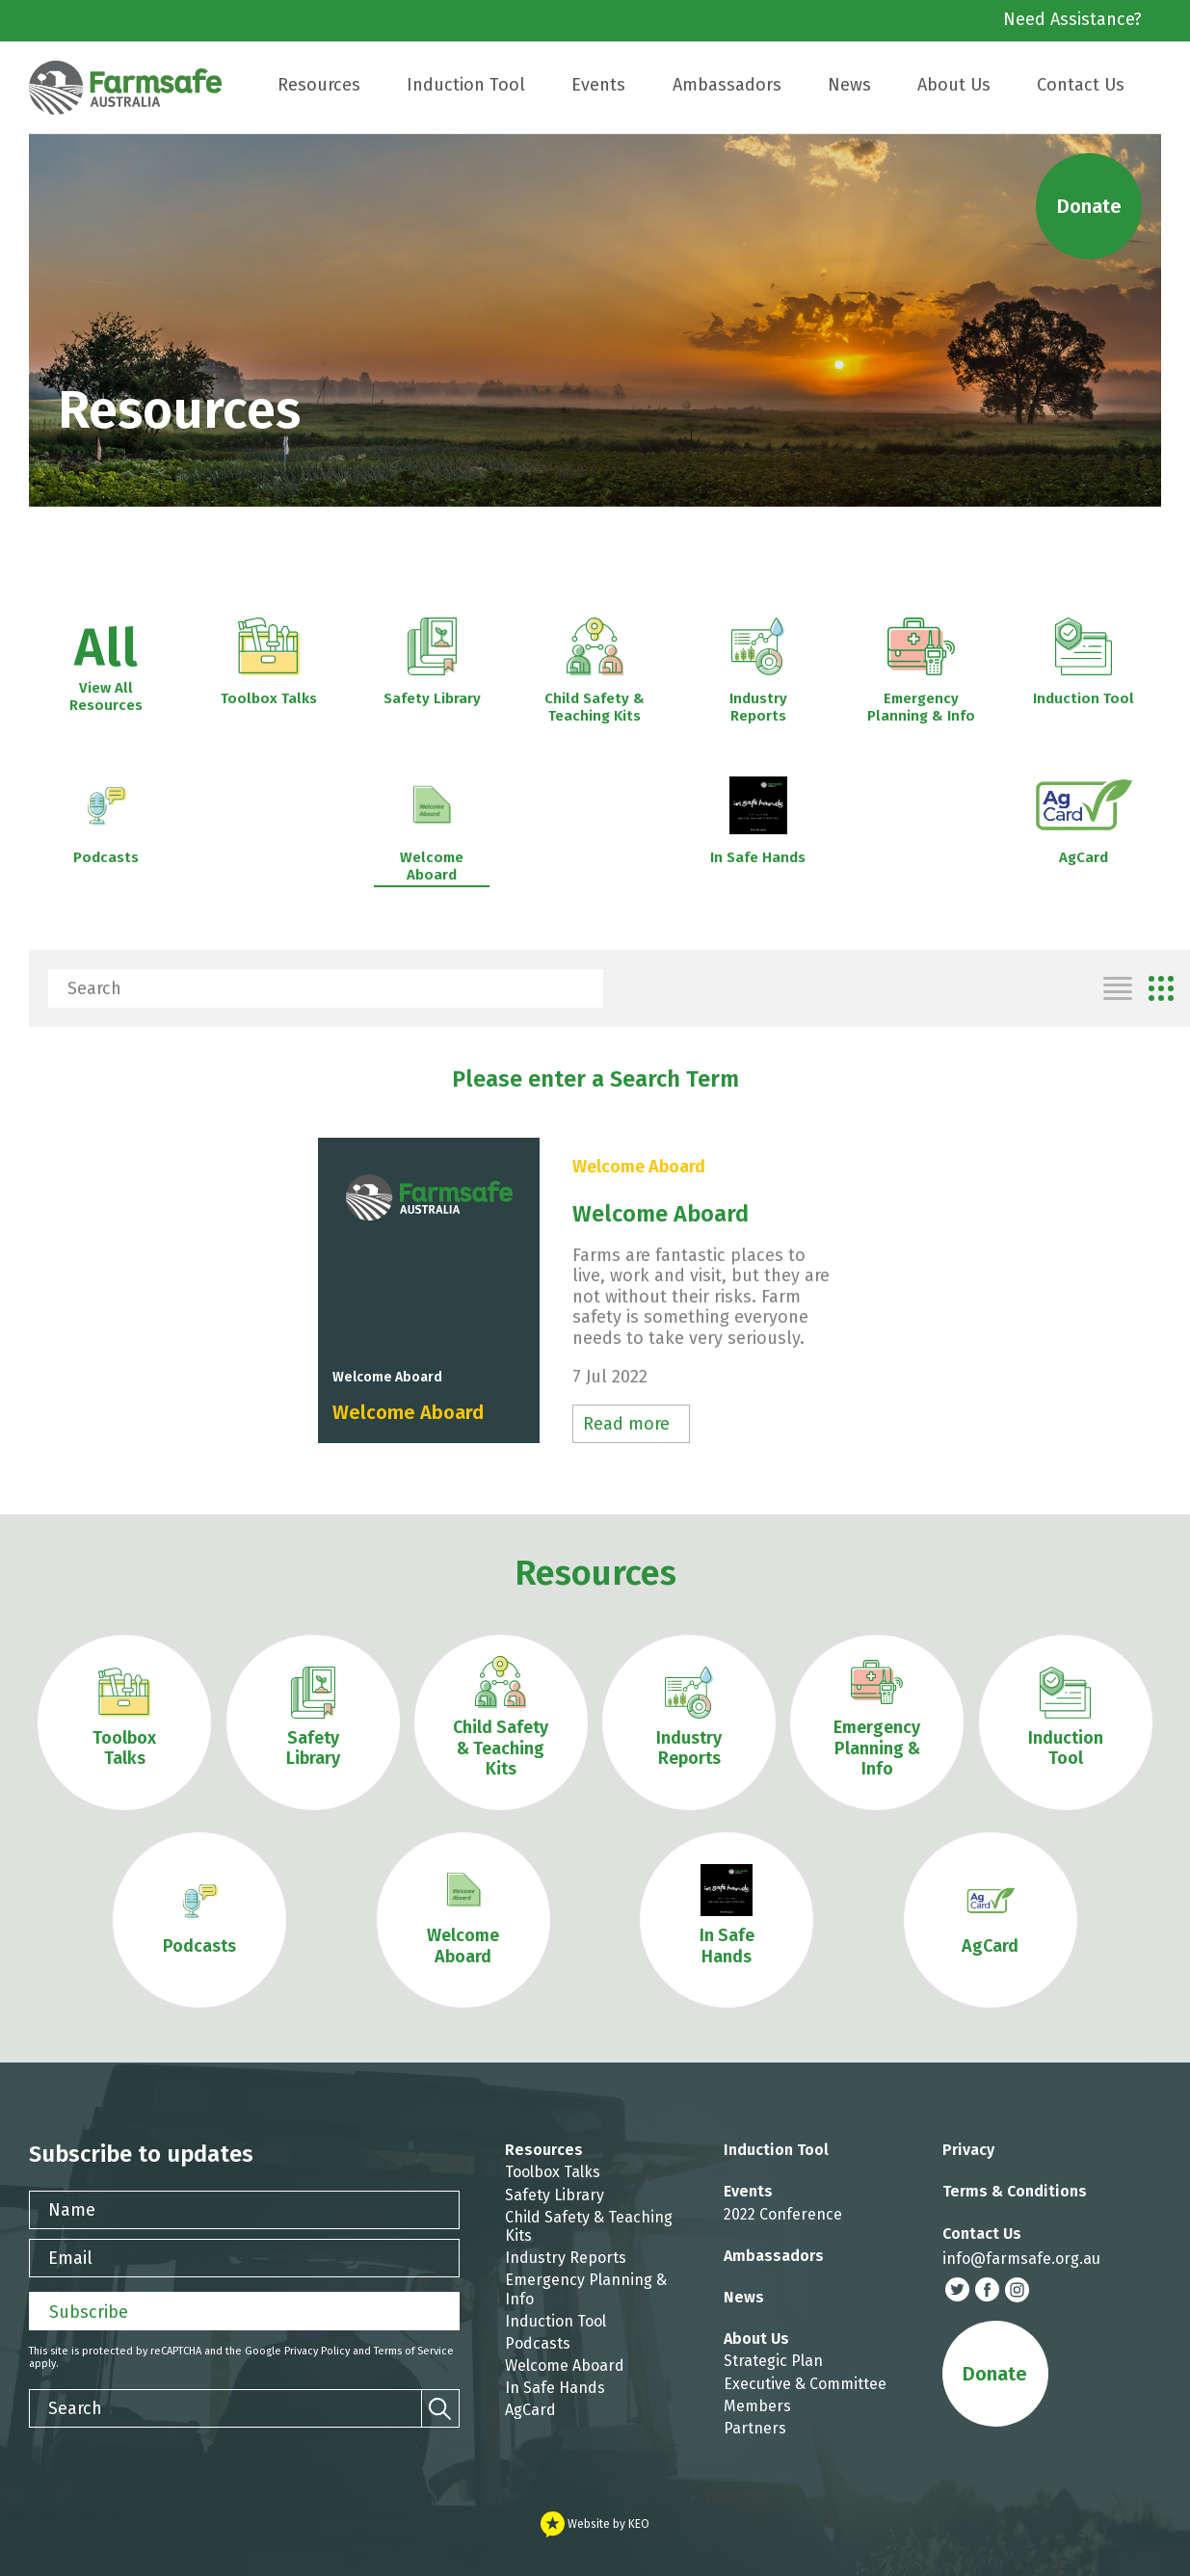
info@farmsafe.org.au (1021, 2258)
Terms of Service (414, 2351)
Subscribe (88, 2312)
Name (71, 2210)
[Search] (584, 988)
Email (70, 2258)
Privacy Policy (317, 2351)
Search (94, 988)
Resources (595, 1573)
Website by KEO (595, 2524)
